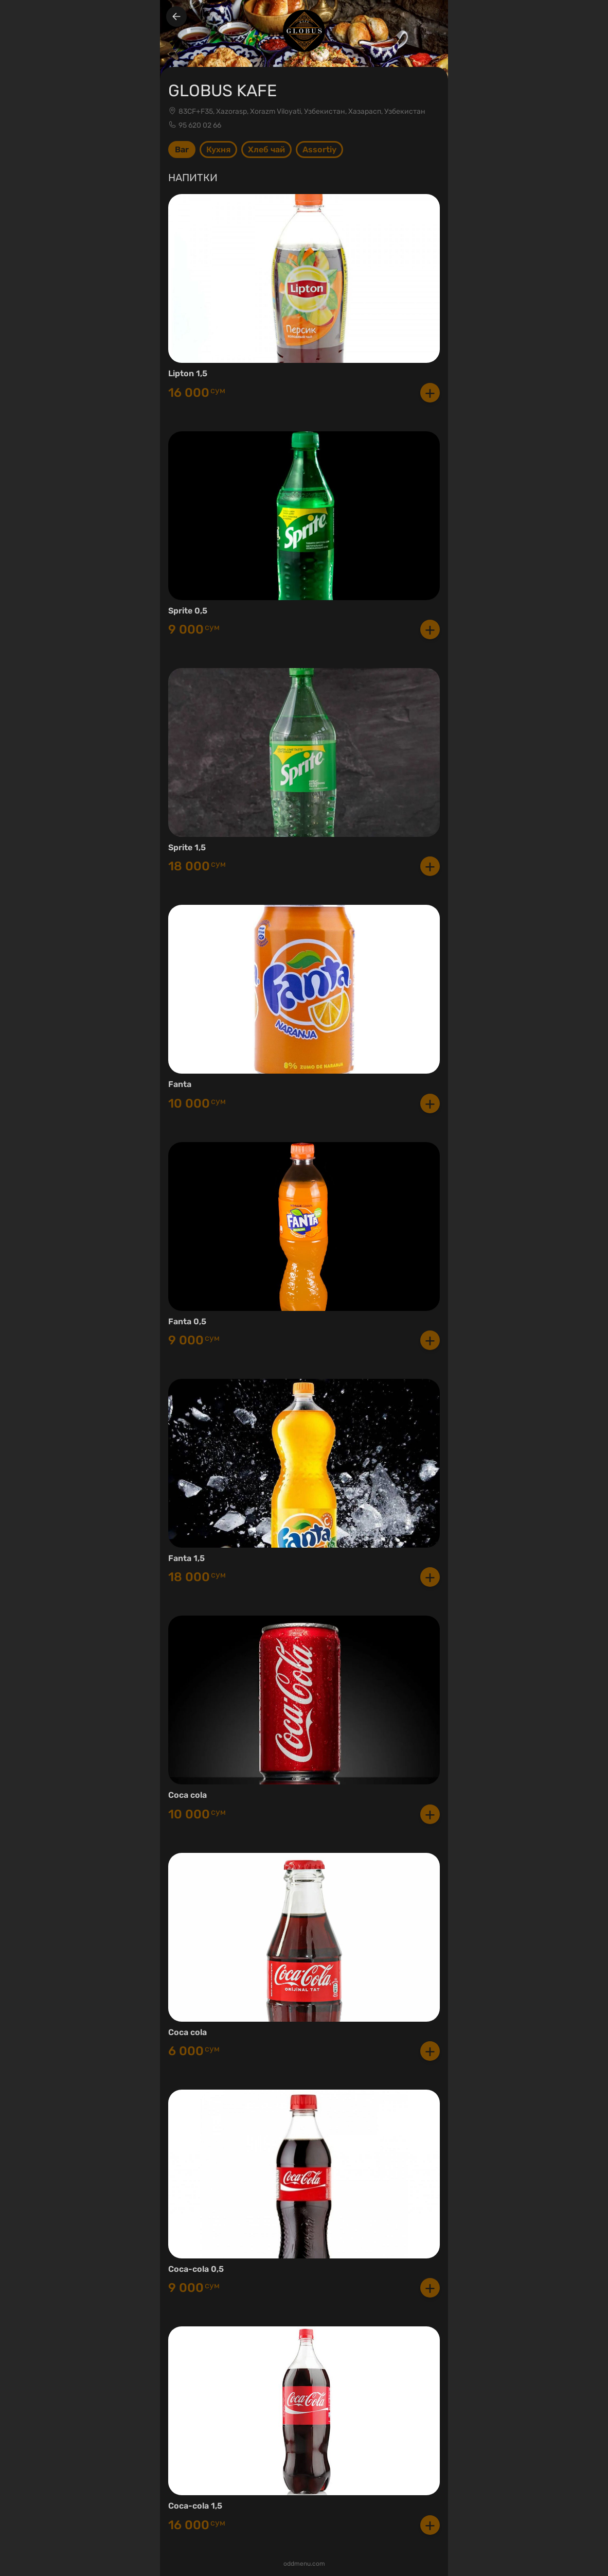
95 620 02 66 (199, 125)
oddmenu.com (304, 2563)
